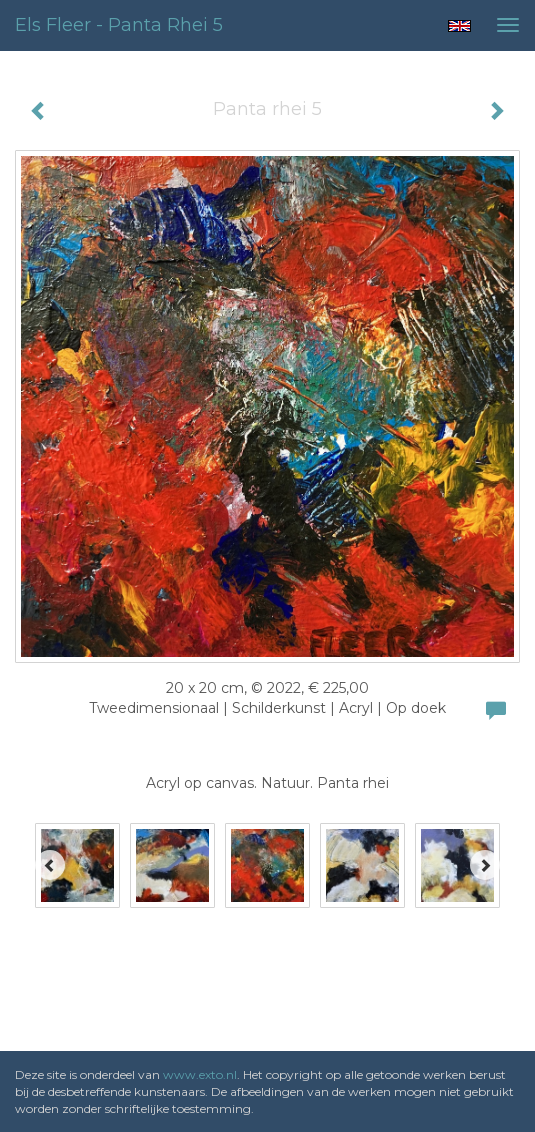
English (459, 26)
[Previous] (50, 865)
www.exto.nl (200, 1074)
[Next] (485, 865)
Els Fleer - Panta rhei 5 (119, 25)
